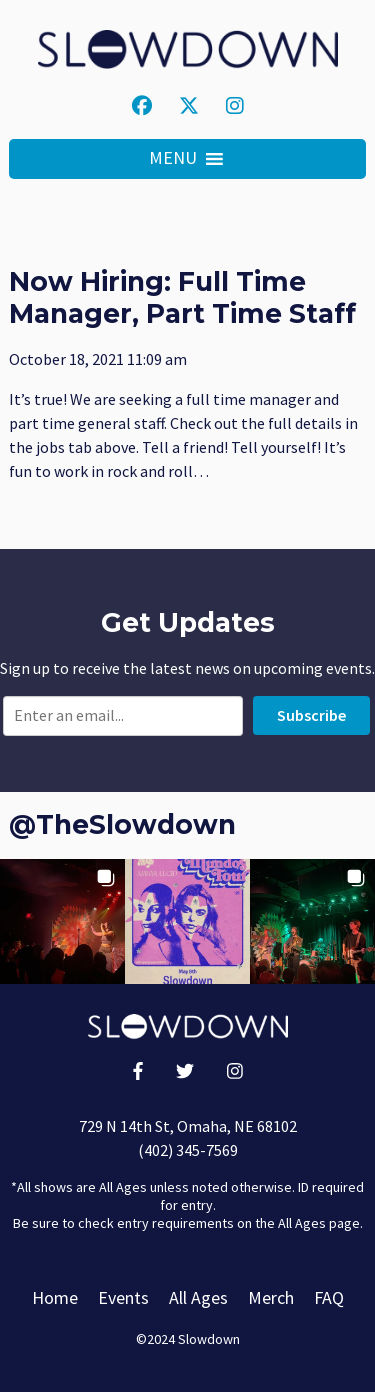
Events (123, 1297)
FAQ (329, 1297)
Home (55, 1297)
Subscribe (311, 715)
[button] (173, 159)
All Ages (198, 1297)
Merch (271, 1297)
